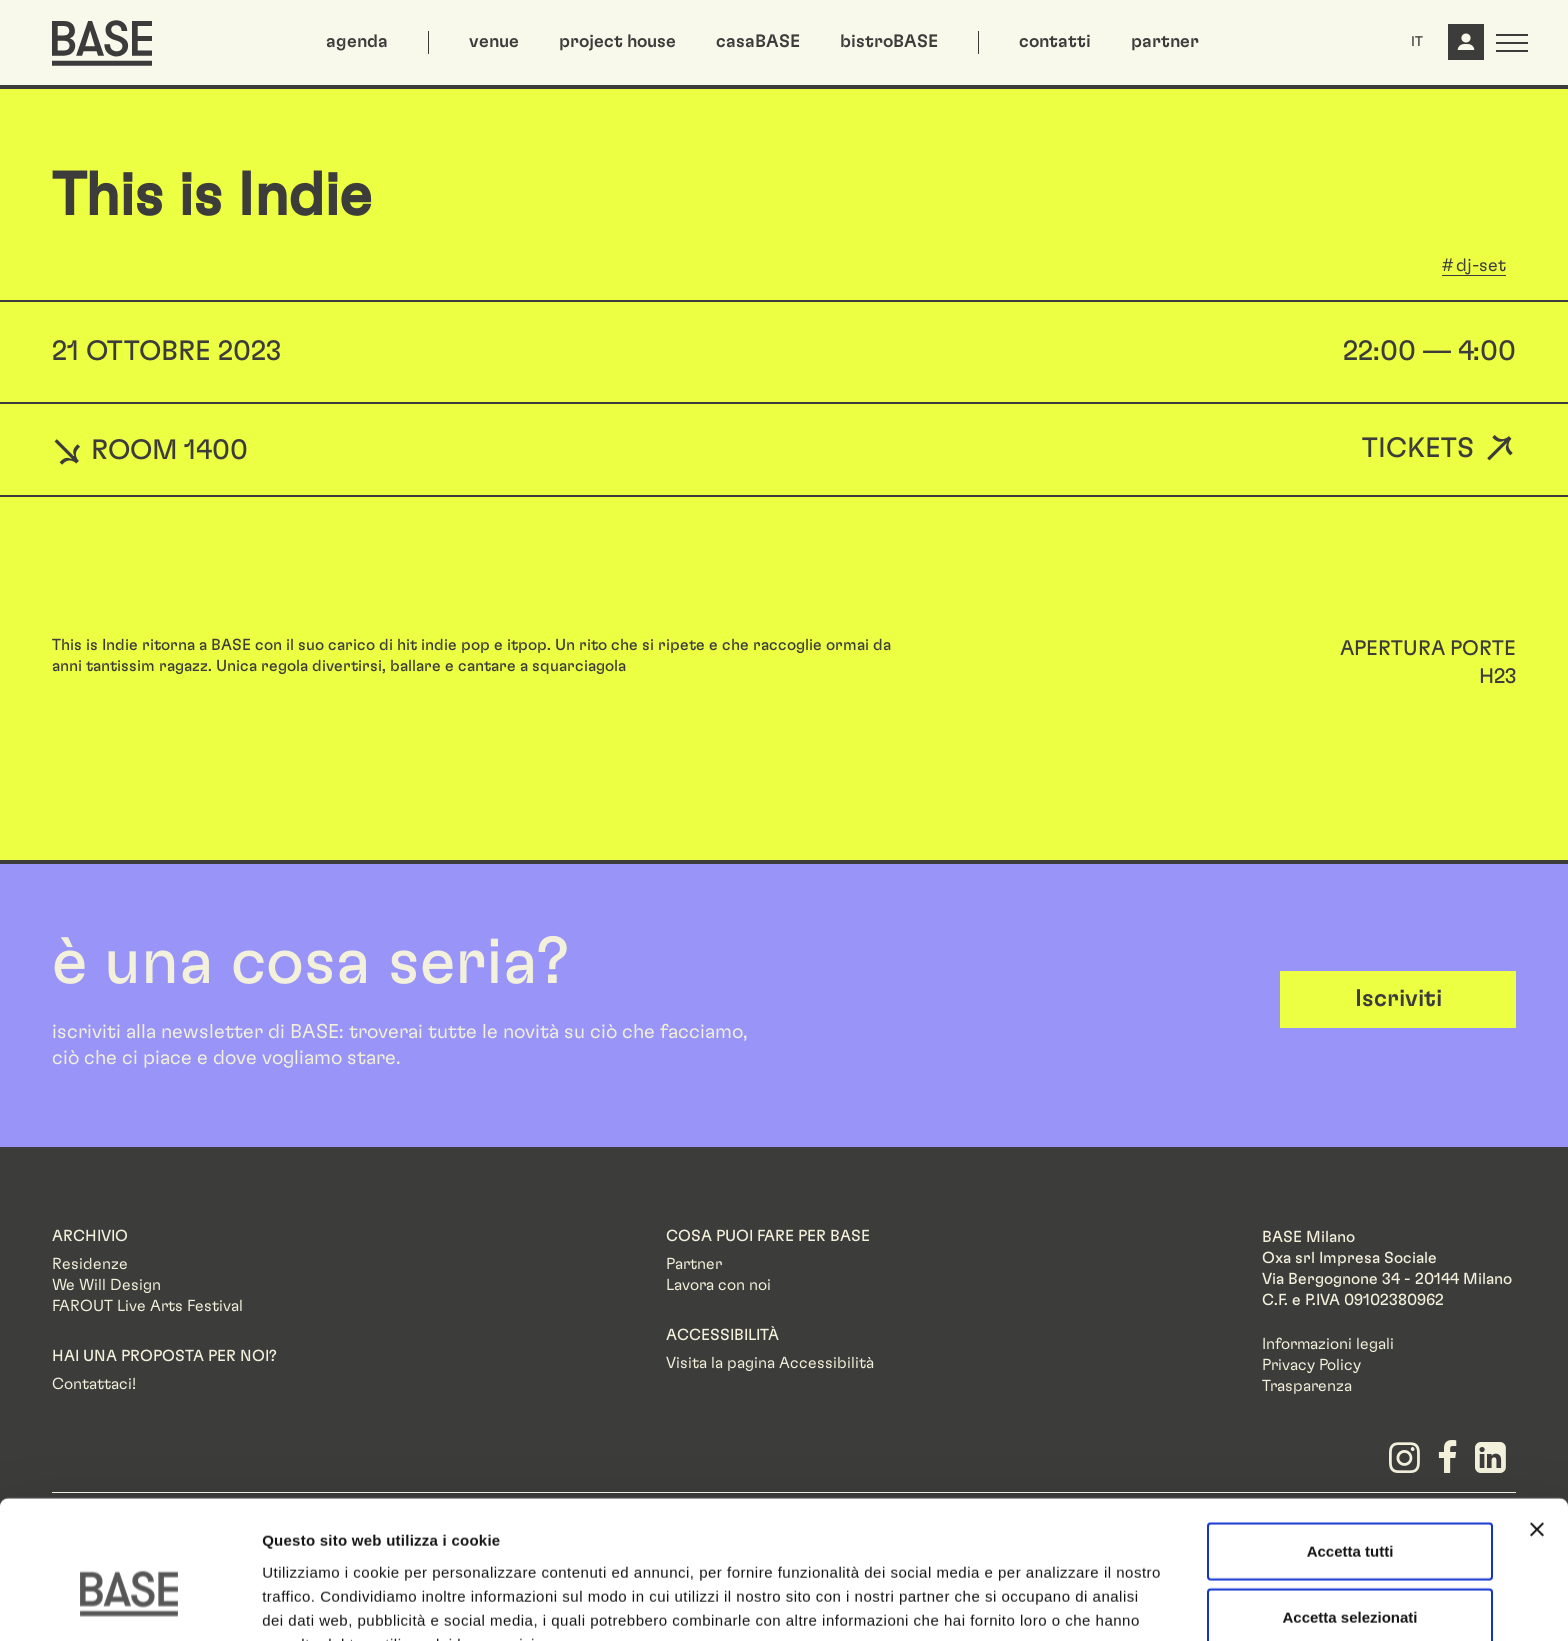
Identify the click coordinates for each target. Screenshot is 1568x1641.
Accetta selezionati (1349, 1510)
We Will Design (106, 1285)
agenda (357, 42)
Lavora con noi (718, 1285)
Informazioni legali (1328, 1344)
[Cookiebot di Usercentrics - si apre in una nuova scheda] (129, 1602)
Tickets (1418, 449)
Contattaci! (94, 1384)
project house (617, 42)
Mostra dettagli (1052, 1601)
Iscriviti (1398, 999)
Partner (694, 1264)
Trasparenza (1307, 1386)
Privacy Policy (1311, 1365)
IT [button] (1417, 42)
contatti (1055, 42)
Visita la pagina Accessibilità (770, 1363)
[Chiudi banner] (1537, 1423)
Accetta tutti (1350, 1444)
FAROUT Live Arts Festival (147, 1306)
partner (1165, 42)
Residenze (90, 1264)
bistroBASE (889, 42)
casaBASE (758, 42)
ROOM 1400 (150, 450)
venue (494, 42)
